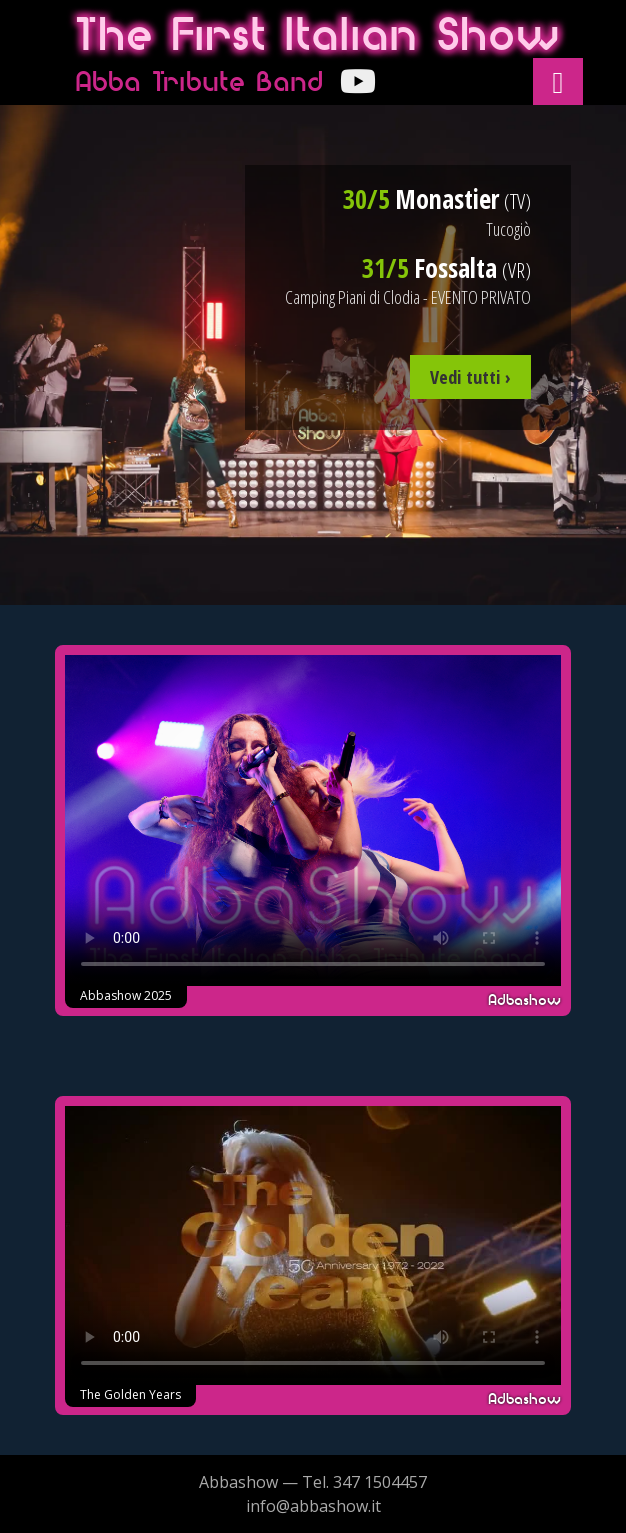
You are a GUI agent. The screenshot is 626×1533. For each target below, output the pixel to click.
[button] (558, 81)
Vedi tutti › (470, 377)
